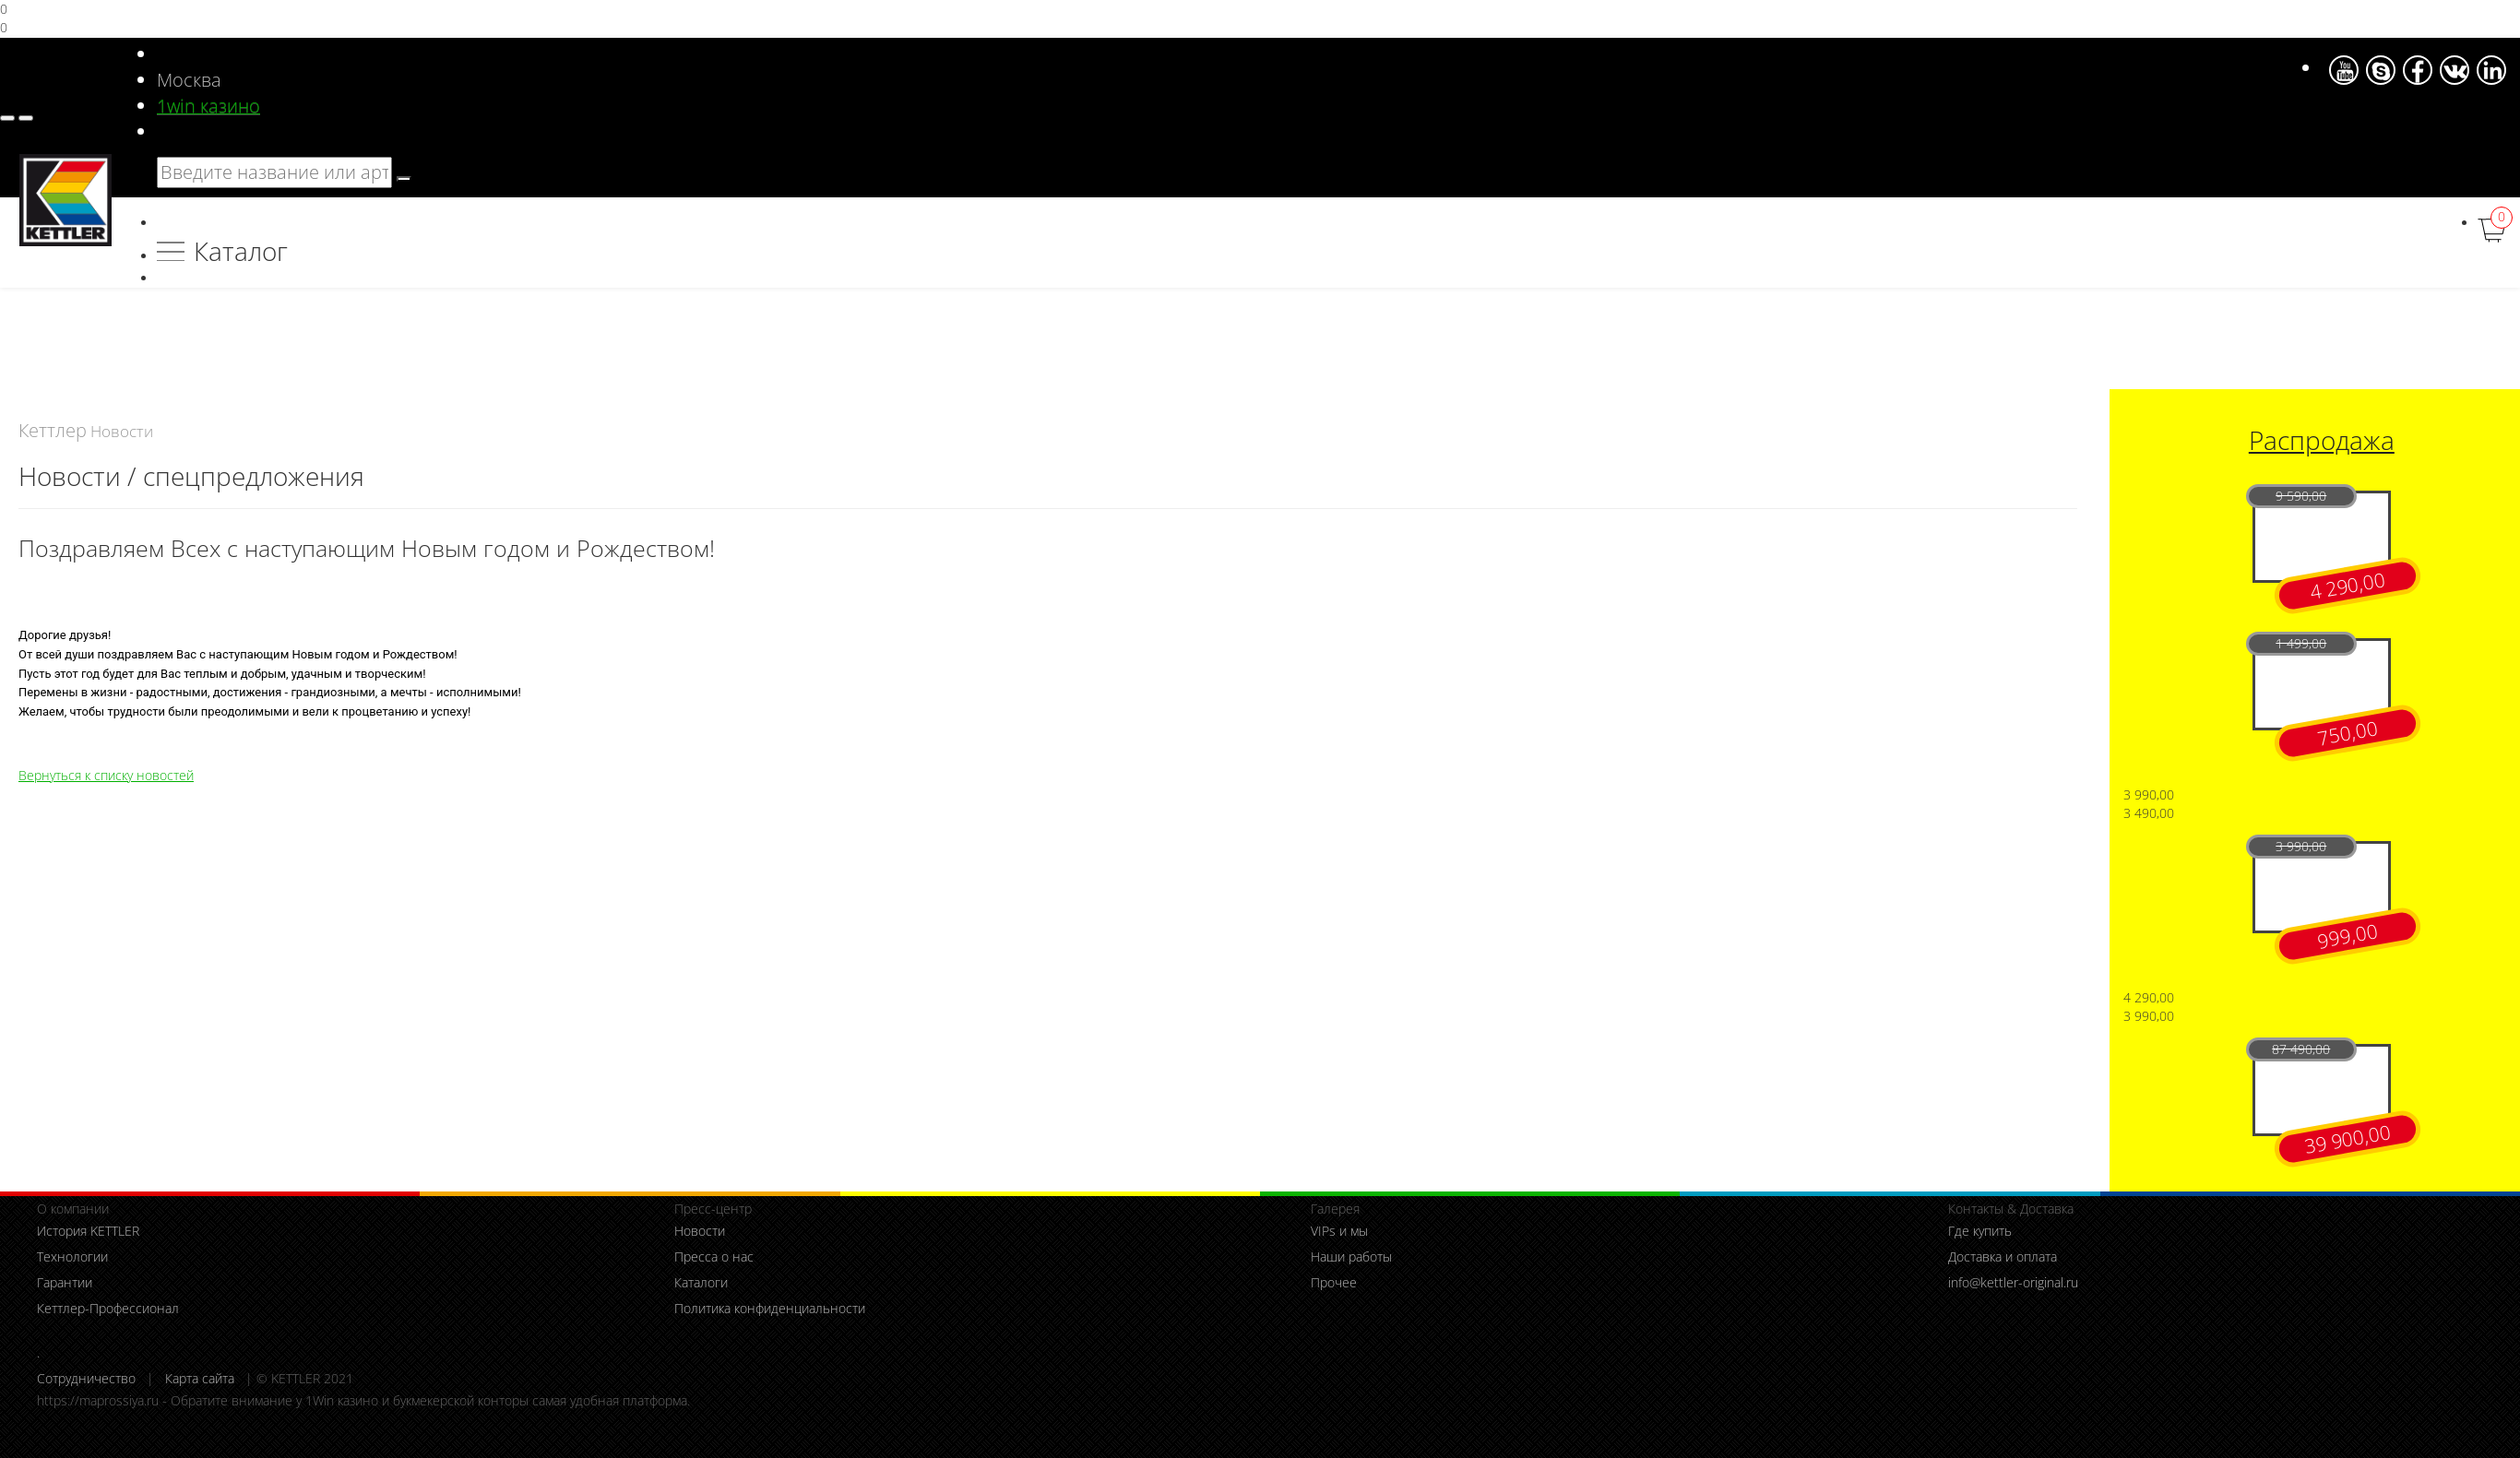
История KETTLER (88, 1230)
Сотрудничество (86, 1378)
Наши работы (1351, 1256)
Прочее (1334, 1282)
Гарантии (64, 1282)
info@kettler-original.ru (2013, 1282)
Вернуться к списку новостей (106, 775)
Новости (699, 1230)
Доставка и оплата (2002, 1256)
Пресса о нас (714, 1256)
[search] (404, 179)
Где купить (1980, 1230)
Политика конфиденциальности (769, 1308)
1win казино (208, 105)
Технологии (72, 1256)
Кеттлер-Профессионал (108, 1308)
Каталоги (701, 1282)
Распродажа (2322, 439)
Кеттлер (52, 430)
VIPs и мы (1339, 1230)
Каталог (241, 250)
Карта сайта (199, 1378)
